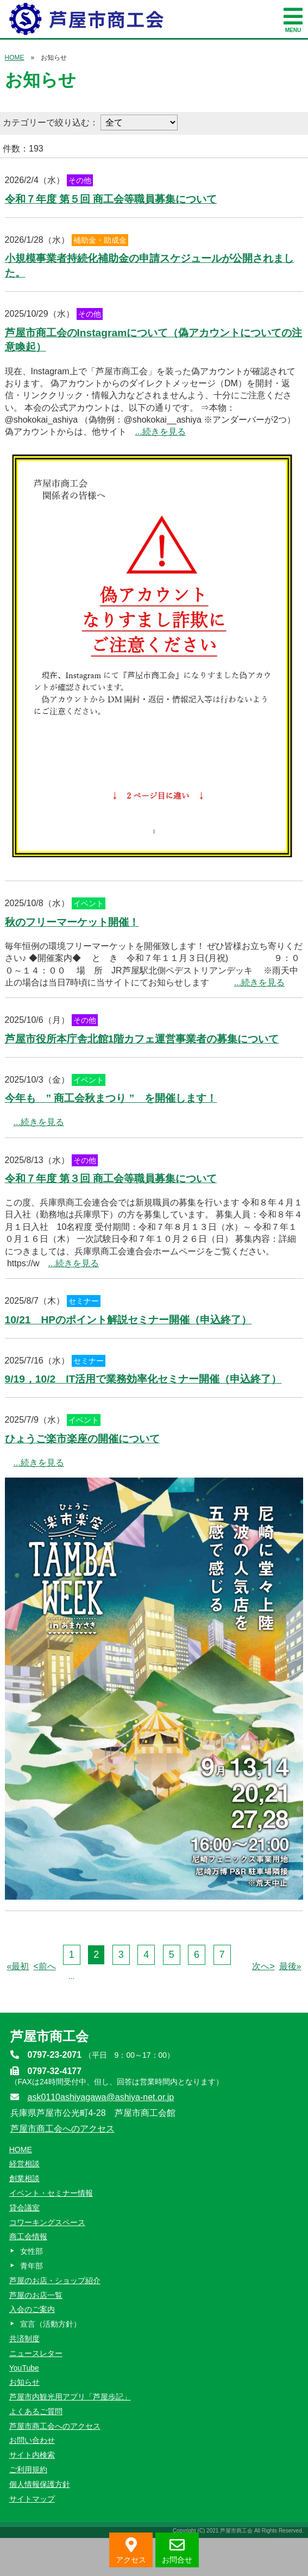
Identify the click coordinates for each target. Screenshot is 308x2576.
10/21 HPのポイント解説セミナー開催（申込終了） (128, 1319)
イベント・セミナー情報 (51, 2193)
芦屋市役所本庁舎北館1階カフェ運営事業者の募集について (142, 1039)
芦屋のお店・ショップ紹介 (54, 2280)
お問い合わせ (32, 2440)
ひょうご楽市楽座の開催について (82, 1438)
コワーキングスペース (47, 2222)
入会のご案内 (32, 2309)
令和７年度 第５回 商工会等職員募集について (111, 199)
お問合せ (177, 2550)
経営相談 (24, 2163)
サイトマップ (32, 2499)
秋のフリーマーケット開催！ (72, 922)
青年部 (31, 2265)
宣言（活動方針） (50, 2324)
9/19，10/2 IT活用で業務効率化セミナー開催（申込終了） (143, 1379)
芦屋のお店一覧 (35, 2295)
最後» (290, 1966)
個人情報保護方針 (39, 2484)
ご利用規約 (28, 2469)
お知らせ (24, 2382)
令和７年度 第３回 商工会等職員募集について (111, 1178)
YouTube (24, 2368)
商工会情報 (28, 2236)
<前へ (44, 1966)
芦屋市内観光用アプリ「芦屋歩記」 (70, 2396)
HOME (14, 57)
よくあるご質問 (35, 2411)
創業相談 (24, 2178)
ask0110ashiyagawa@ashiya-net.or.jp (101, 2097)
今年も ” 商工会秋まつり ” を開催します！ (111, 1098)
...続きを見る (160, 431)
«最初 (18, 1966)
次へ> (263, 1966)
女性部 (31, 2251)
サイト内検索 (32, 2455)
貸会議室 (24, 2207)
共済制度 (24, 2338)
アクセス (131, 2550)
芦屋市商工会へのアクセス (62, 2128)
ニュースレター (35, 2353)
